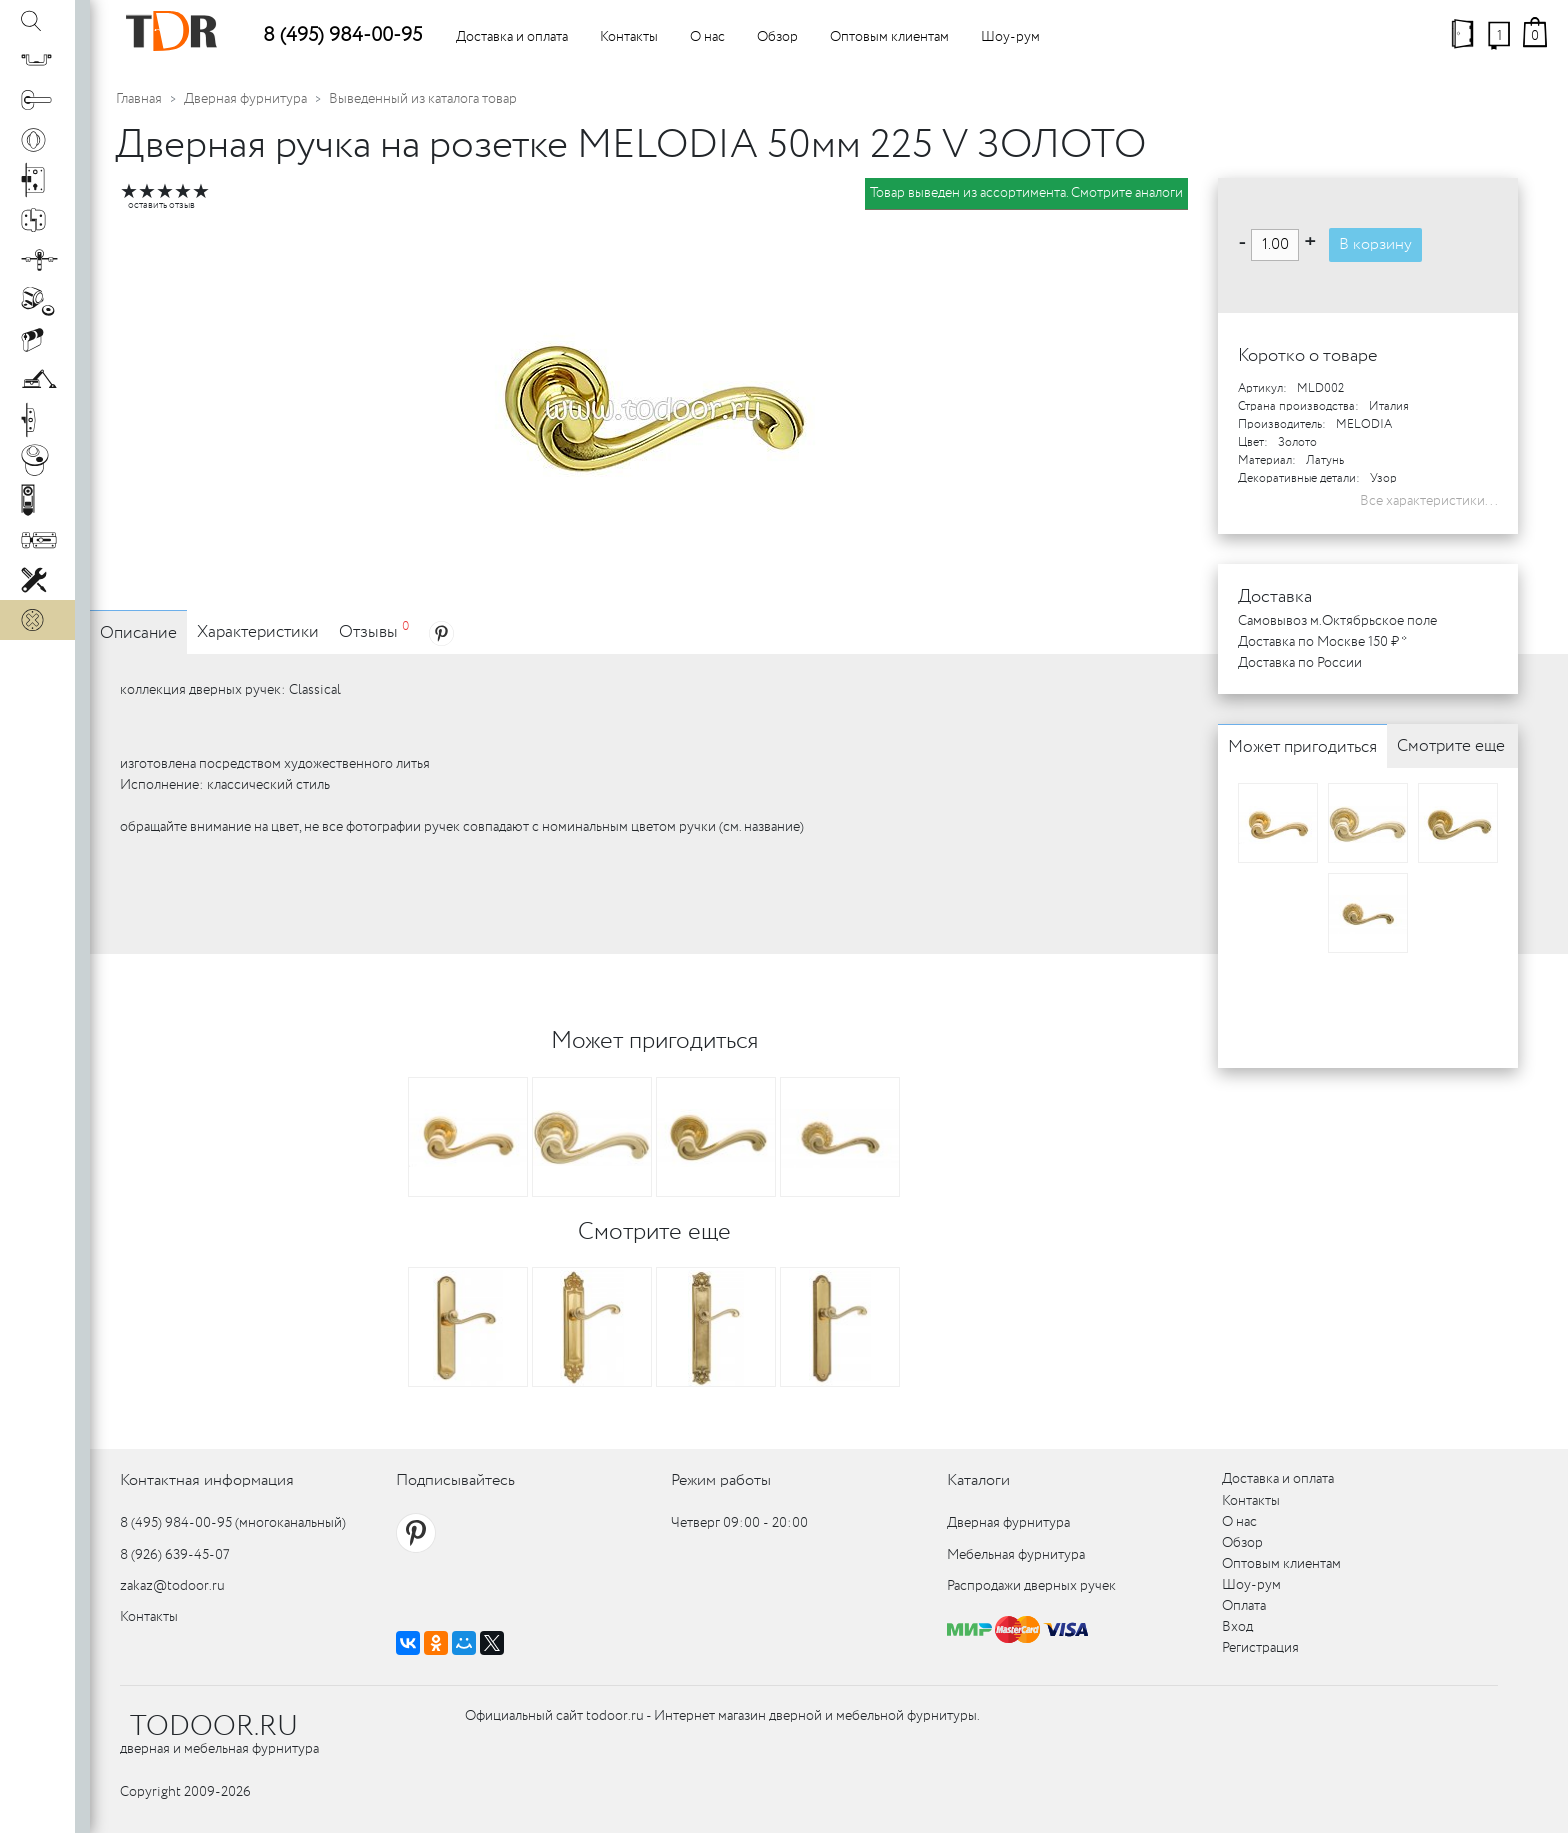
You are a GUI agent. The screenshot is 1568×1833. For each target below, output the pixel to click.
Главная (139, 99)
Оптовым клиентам (889, 37)
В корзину (1375, 244)
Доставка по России (1300, 663)
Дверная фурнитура (245, 99)
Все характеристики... (1429, 501)
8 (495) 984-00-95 (342, 35)
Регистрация (1260, 1648)
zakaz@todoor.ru (172, 1586)
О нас (707, 37)
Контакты (629, 37)
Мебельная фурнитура (1016, 1555)
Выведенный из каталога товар (423, 99)
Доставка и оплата (512, 37)
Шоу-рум (1010, 37)
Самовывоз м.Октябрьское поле (1337, 621)
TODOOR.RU (214, 1727)
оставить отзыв (161, 205)
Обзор (777, 37)
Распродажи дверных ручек (1031, 1586)
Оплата (1244, 1606)
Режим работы (721, 1480)
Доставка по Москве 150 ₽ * (1322, 642)
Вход (1237, 1627)
